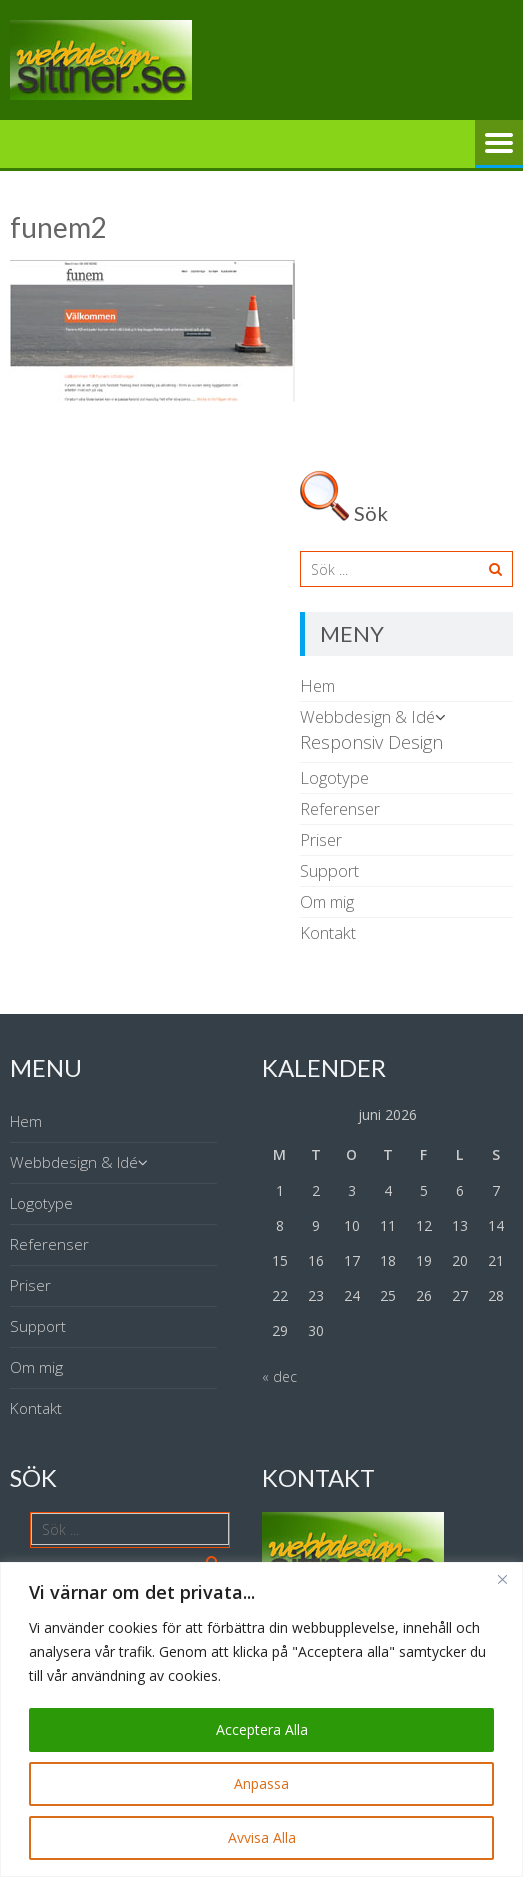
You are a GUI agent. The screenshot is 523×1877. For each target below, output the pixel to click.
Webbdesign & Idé (367, 716)
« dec (279, 1376)
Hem (317, 685)
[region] (261, 1719)
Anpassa (261, 1783)
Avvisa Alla (262, 1837)
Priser (321, 839)
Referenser (340, 808)
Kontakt (328, 932)
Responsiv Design (371, 742)
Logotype (334, 777)
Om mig (327, 901)
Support (329, 870)
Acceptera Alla (262, 1729)
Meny (499, 144)
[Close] (502, 1579)
